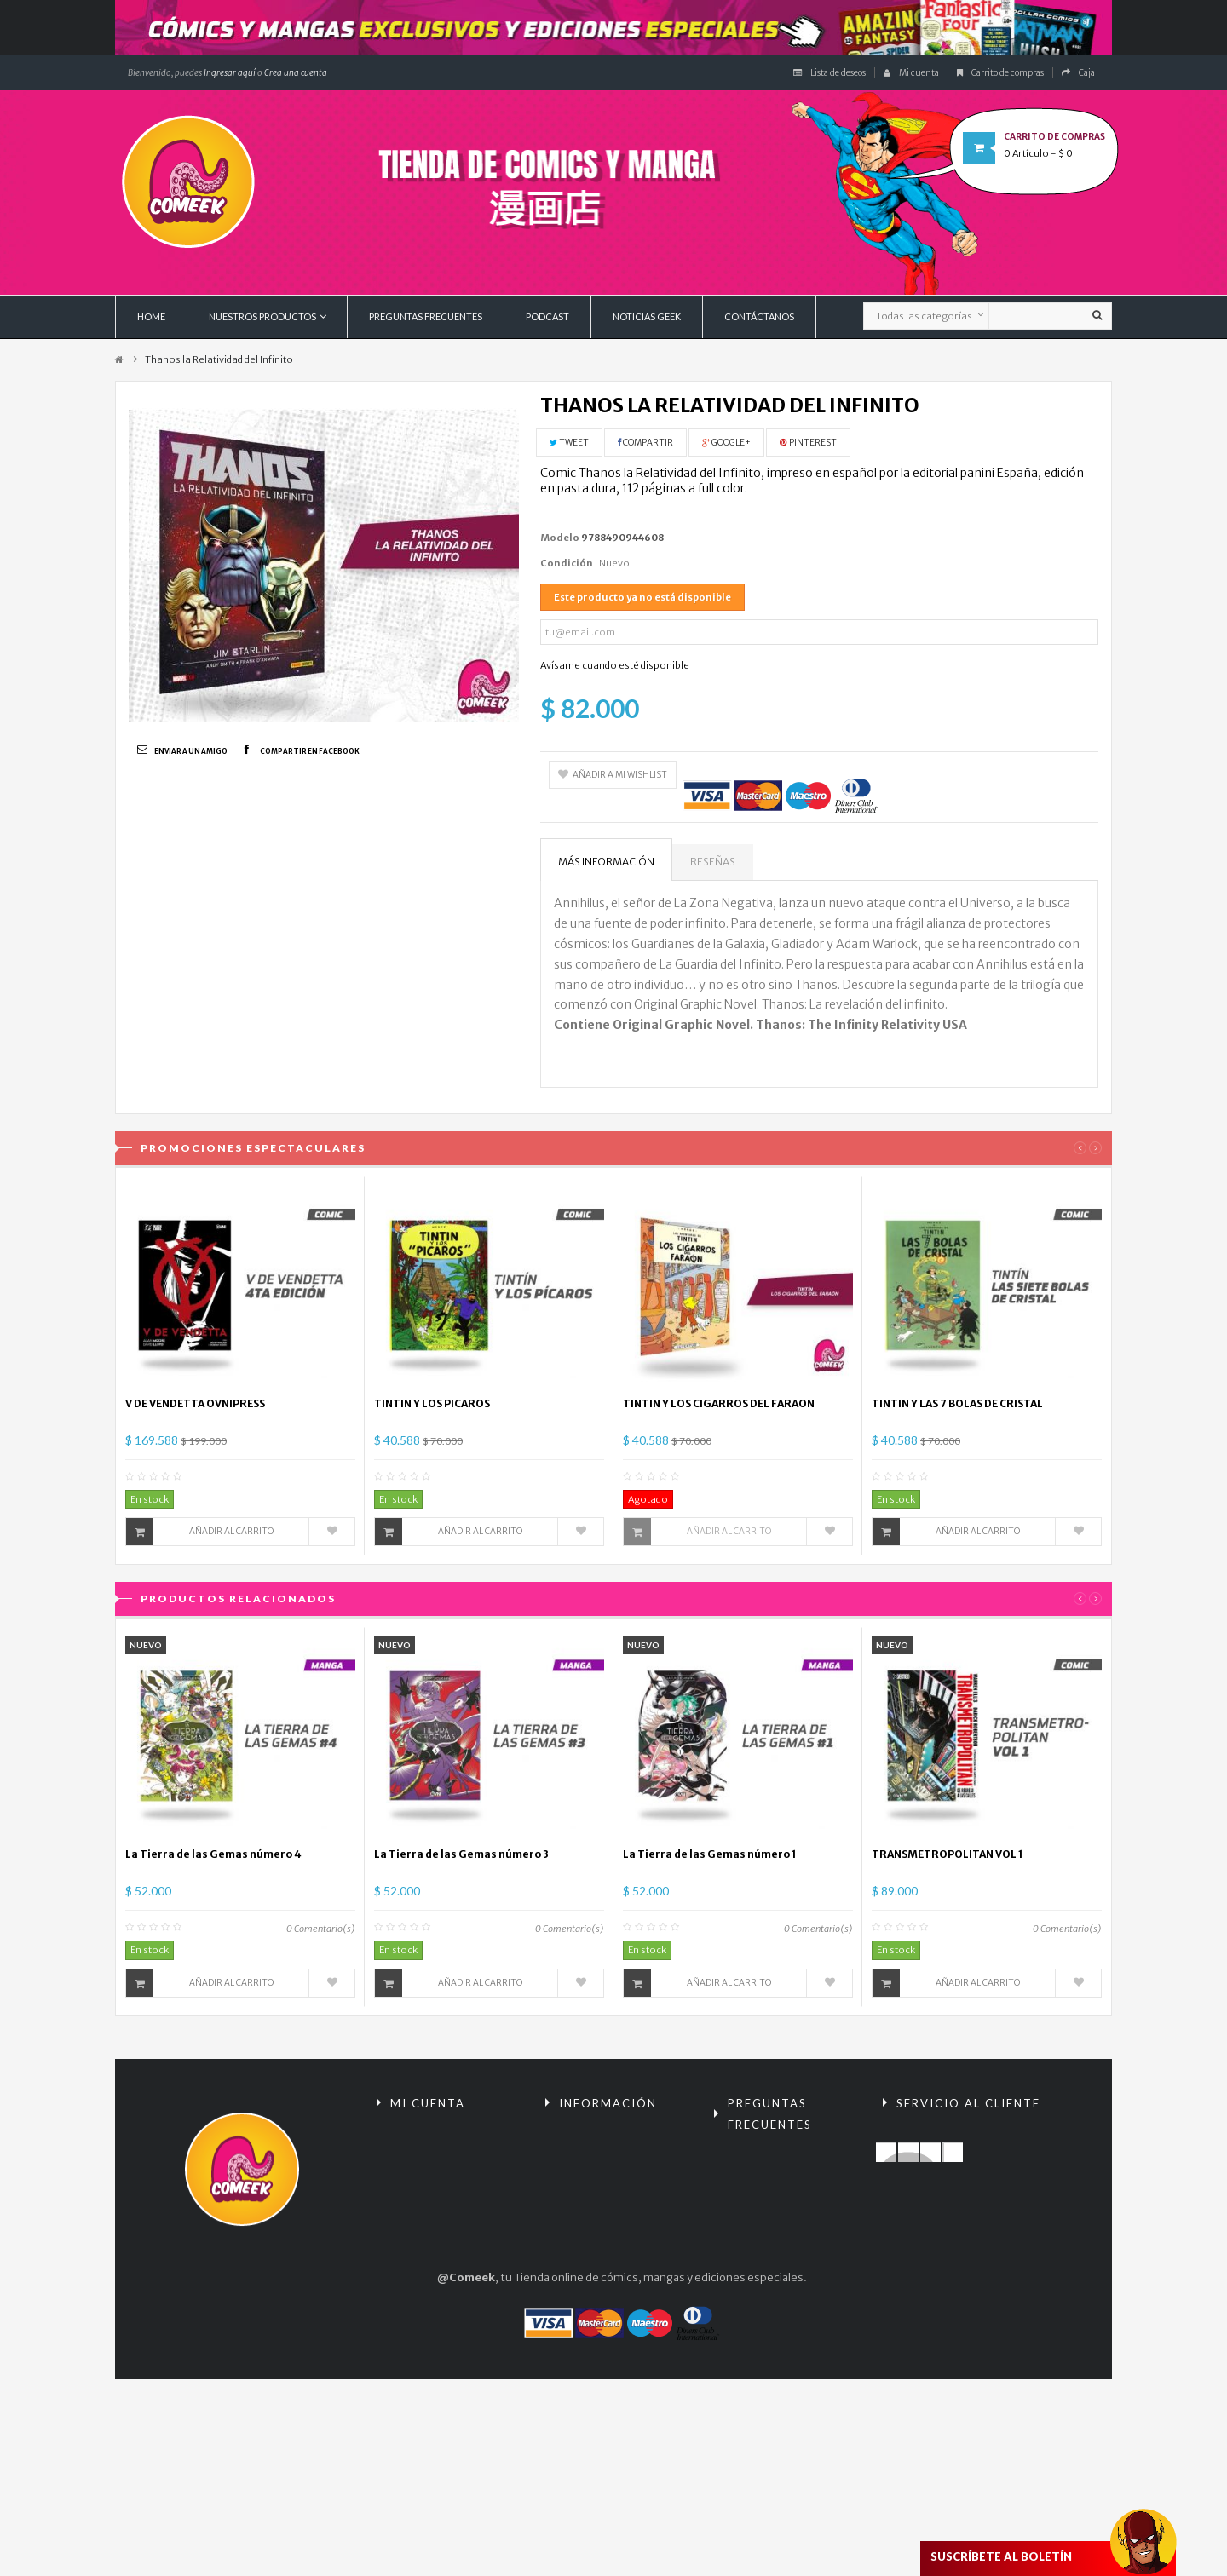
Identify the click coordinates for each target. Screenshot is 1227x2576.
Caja (1078, 72)
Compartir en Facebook (310, 751)
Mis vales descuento (439, 2195)
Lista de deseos (829, 72)
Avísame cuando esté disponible (614, 665)
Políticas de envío (768, 2301)
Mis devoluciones (431, 2166)
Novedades (584, 2166)
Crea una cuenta (295, 72)
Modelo (559, 537)
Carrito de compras (1000, 72)
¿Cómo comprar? (768, 2272)
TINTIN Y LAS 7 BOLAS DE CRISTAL (957, 1403)
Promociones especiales (618, 2137)
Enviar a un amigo (191, 751)
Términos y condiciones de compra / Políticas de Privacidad (792, 2225)
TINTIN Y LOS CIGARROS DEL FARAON (719, 1403)
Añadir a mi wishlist (612, 774)
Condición (566, 563)
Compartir (645, 442)
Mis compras (419, 2137)
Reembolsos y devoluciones (760, 2167)
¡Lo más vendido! (598, 2195)
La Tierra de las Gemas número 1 (710, 1854)
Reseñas (712, 861)
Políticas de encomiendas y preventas (793, 2339)
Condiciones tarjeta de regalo (782, 2388)
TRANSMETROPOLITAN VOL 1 (947, 1854)
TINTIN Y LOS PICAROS (432, 1403)
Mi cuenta (911, 72)
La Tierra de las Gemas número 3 (461, 1854)
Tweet (569, 442)
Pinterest (808, 442)
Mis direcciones (427, 2224)
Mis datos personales (442, 2252)
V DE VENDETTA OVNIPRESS (195, 1403)
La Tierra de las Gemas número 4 (213, 1854)
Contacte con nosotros (953, 2137)
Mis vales (410, 2281)
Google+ (726, 442)
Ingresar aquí (229, 72)
